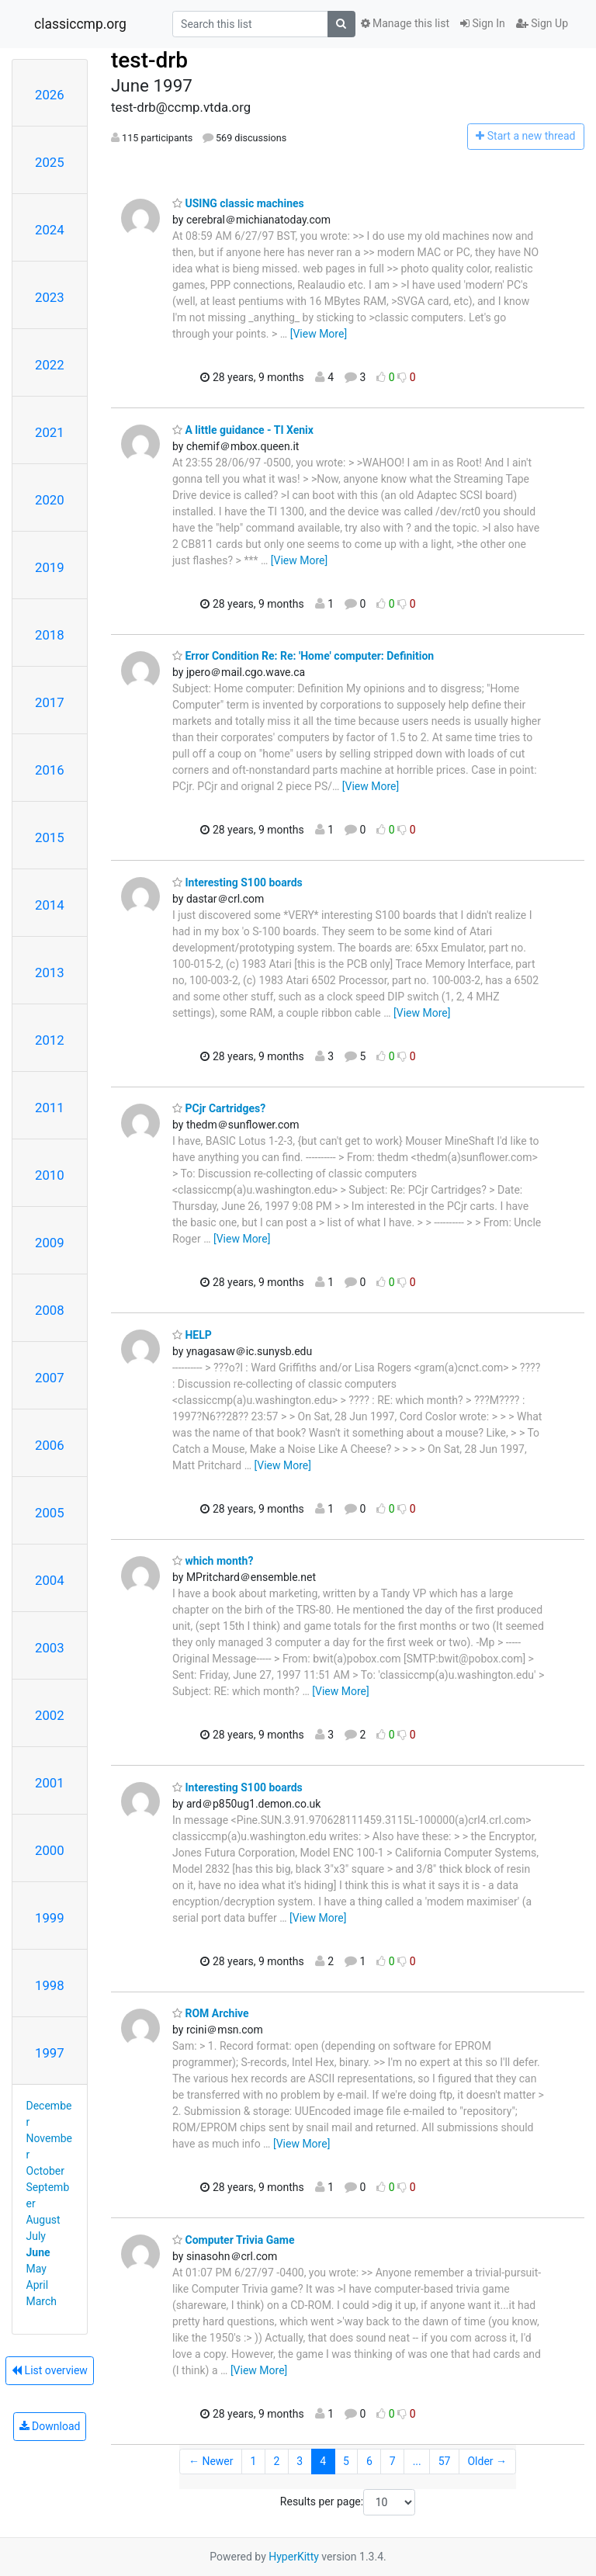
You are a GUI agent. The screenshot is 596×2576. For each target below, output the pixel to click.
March (41, 2301)
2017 (49, 702)
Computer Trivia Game (233, 2240)
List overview (50, 2370)
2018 (49, 635)
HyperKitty (294, 2556)
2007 (49, 1377)
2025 (49, 162)
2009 (49, 1242)
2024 (49, 229)
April (37, 2285)
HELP (192, 1335)
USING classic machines (238, 203)
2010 (49, 1175)
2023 (49, 297)
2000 (49, 1850)
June (38, 2252)
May (36, 2268)
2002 (49, 1715)
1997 (49, 2053)
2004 (49, 1580)
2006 (49, 1445)
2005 (49, 1512)
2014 (49, 905)
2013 (49, 972)
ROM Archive (210, 2013)
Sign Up (542, 23)
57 (444, 2461)
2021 (49, 432)
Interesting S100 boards (237, 882)
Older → (487, 2461)
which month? (212, 1561)
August (43, 2220)
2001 (49, 1783)
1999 (49, 1918)
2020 (49, 500)
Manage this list (405, 23)
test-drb (149, 60)
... (417, 2461)
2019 (49, 567)
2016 (49, 770)
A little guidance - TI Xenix (243, 430)
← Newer (211, 2461)
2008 (49, 1310)
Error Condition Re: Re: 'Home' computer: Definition (303, 656)
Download (50, 2426)
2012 (49, 1040)
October (45, 2171)
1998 (49, 1985)
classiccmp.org (80, 24)
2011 (49, 1107)
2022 (49, 365)
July (36, 2236)
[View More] (318, 334)
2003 (49, 1648)
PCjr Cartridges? (218, 1108)
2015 (49, 837)
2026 (49, 94)
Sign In (482, 23)
